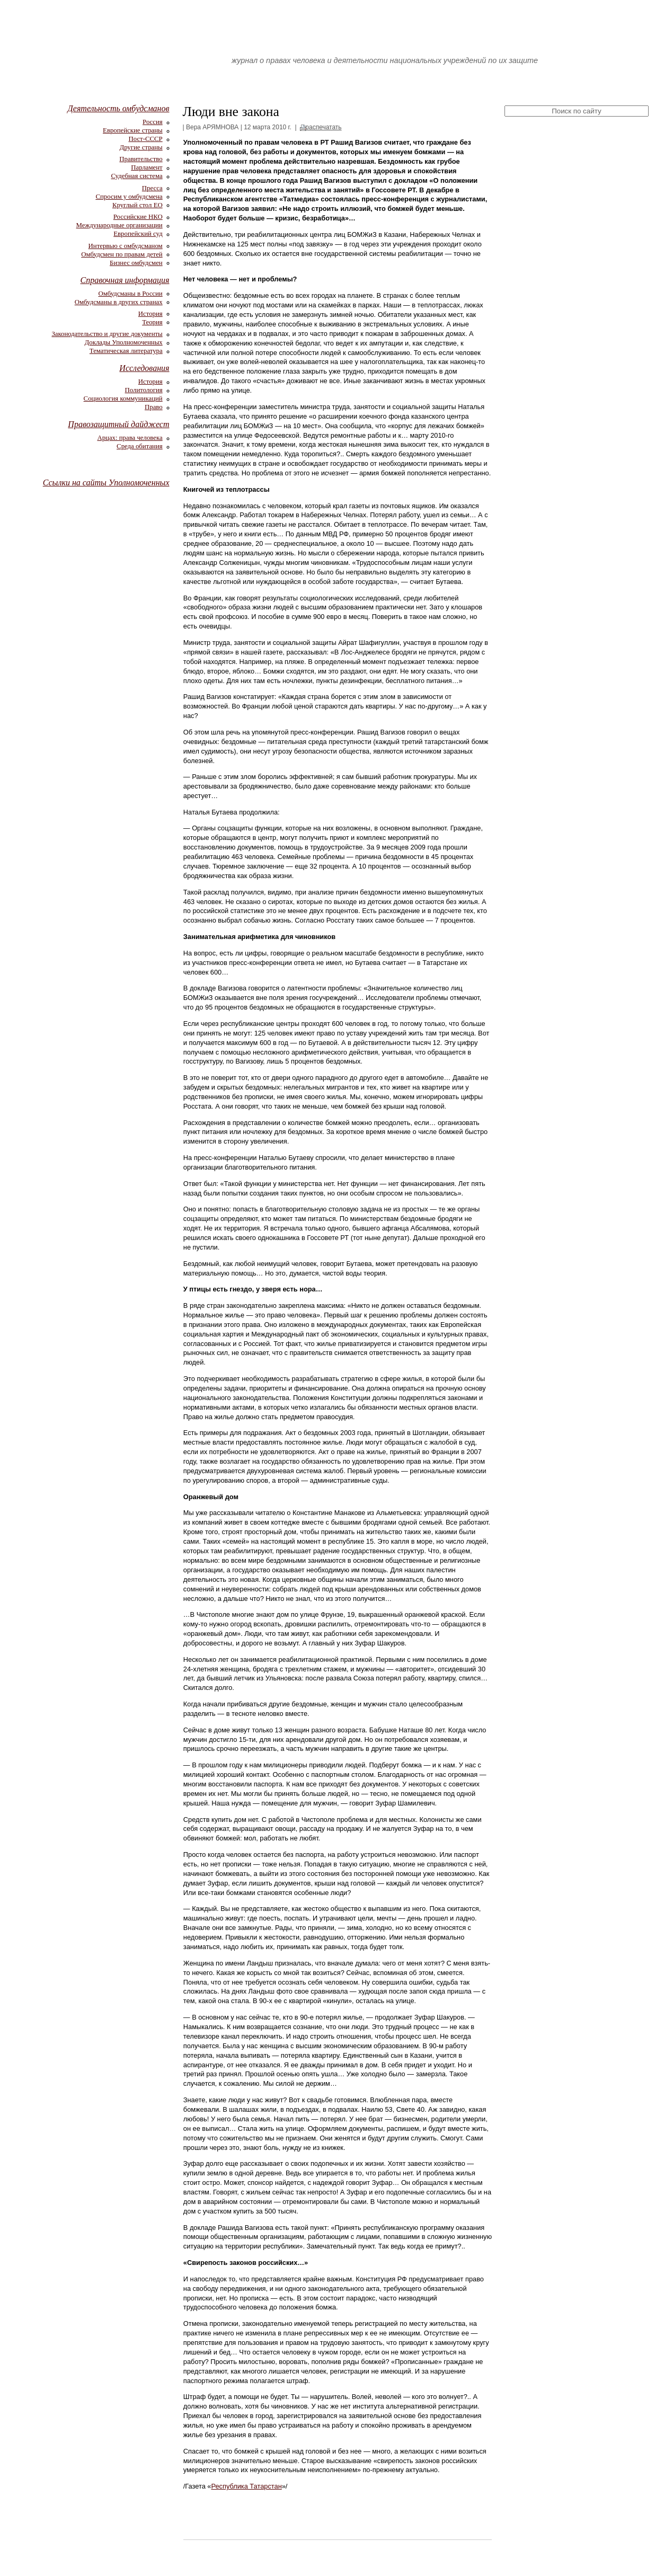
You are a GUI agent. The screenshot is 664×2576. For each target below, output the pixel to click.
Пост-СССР (145, 139)
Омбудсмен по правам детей (122, 254)
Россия (153, 122)
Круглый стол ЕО (137, 205)
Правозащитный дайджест (118, 424)
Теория (152, 322)
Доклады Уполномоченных (124, 342)
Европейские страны (133, 130)
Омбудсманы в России (130, 293)
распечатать (323, 127)
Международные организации (119, 225)
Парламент (146, 167)
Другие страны (140, 147)
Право (154, 407)
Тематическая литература (126, 351)
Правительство (140, 159)
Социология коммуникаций (123, 398)
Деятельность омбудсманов (119, 108)
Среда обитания (140, 446)
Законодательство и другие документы (106, 334)
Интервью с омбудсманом (125, 246)
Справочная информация (125, 280)
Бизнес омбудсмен (136, 263)
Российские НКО (138, 216)
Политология (144, 390)
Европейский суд (137, 233)
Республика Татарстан (246, 2486)
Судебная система (136, 176)
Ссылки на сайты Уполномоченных (106, 482)
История (150, 313)
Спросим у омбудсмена (128, 196)
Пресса (152, 188)
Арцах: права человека (129, 437)
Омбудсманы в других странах (119, 302)
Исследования (144, 368)
